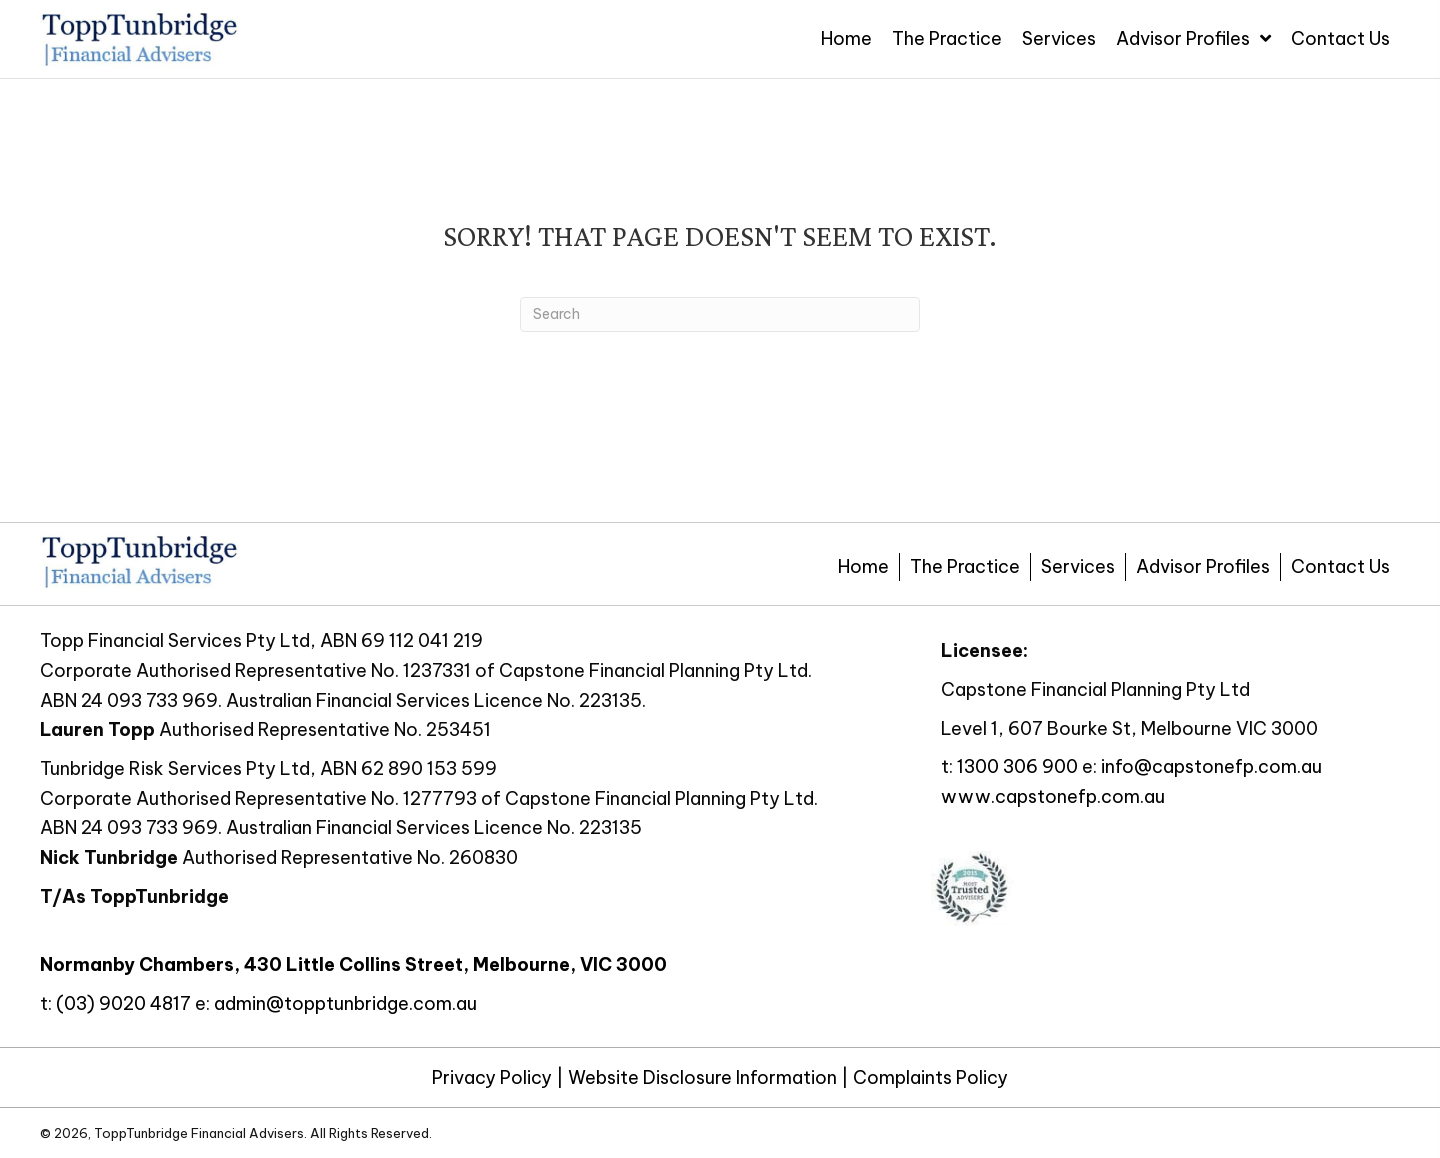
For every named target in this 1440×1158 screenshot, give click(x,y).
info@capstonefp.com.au (1211, 766)
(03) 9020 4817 (123, 1003)
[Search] (720, 314)
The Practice (965, 566)
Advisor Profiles (1203, 566)
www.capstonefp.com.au (1053, 796)
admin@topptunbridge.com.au (345, 1003)
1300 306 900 (1017, 766)
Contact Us (1340, 566)
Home (863, 566)
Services (1078, 566)
